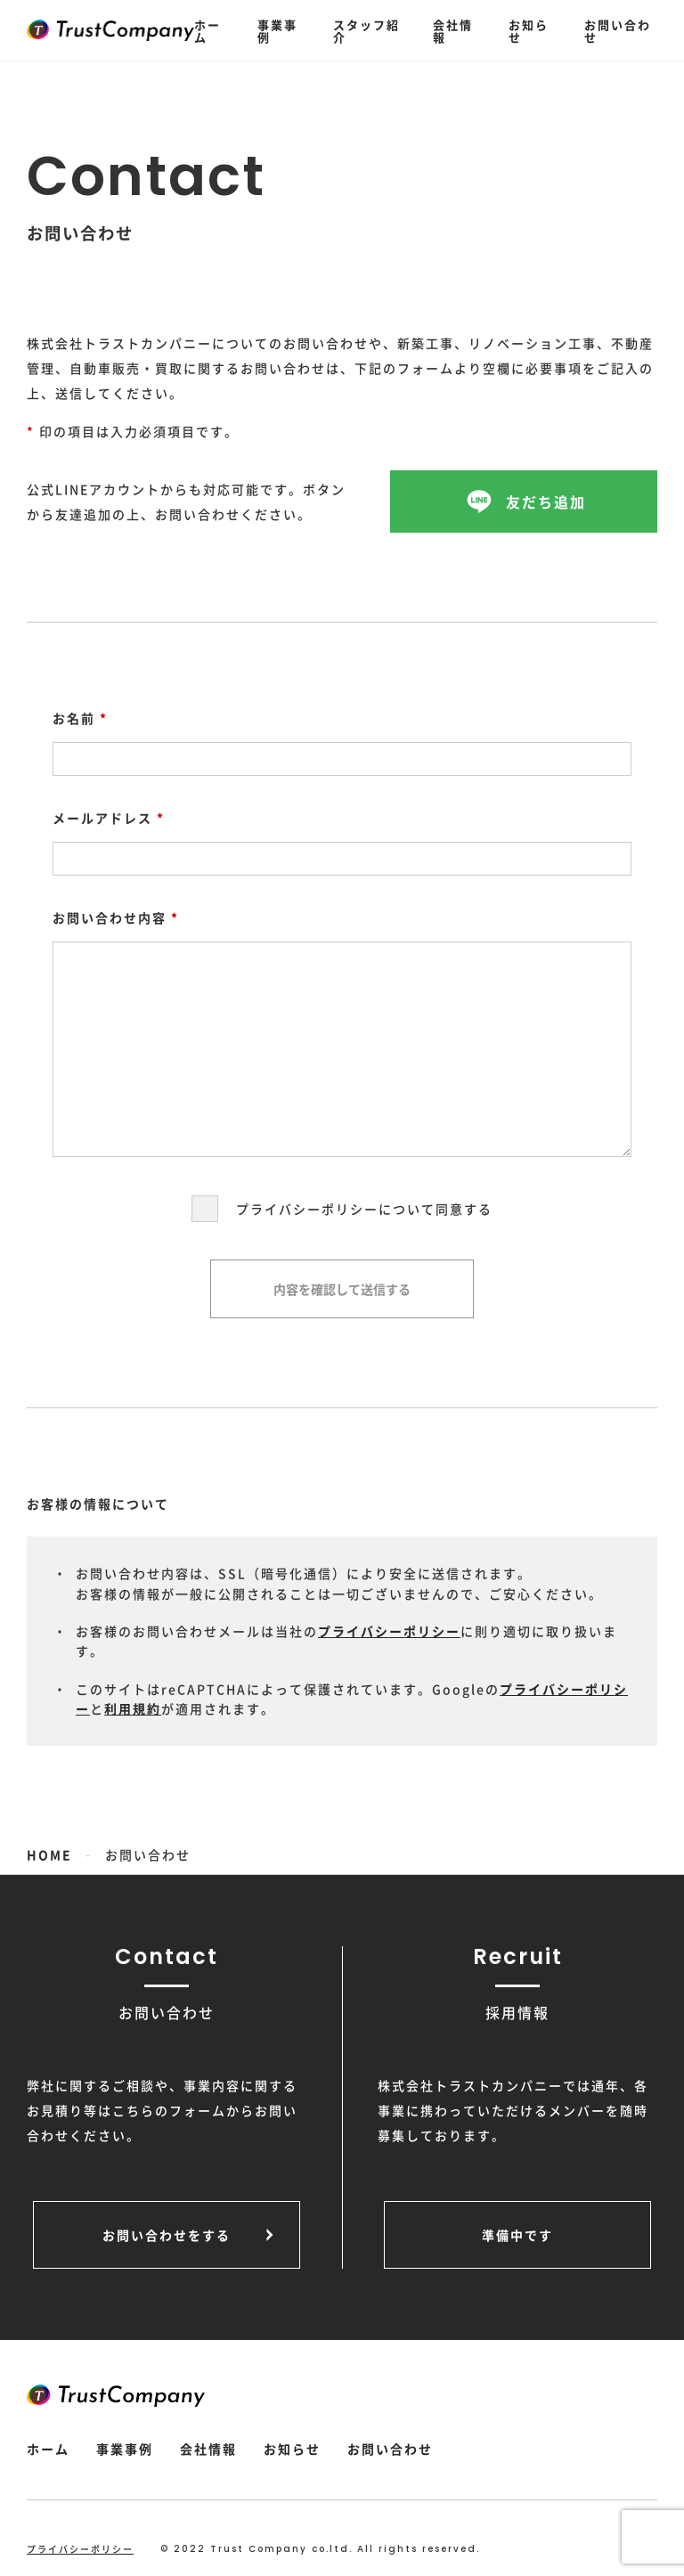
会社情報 (453, 30)
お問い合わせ (617, 30)
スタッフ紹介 (366, 30)
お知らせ (529, 30)
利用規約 (132, 1708)
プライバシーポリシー (389, 1631)
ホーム (207, 30)
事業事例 (277, 30)
